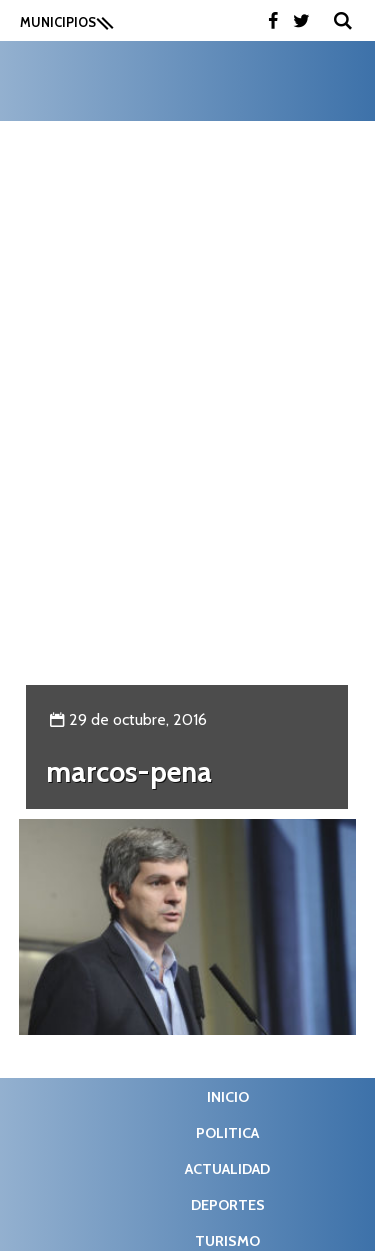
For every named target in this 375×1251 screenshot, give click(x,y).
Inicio (228, 1097)
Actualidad (227, 1169)
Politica (227, 1133)
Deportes (228, 1205)
